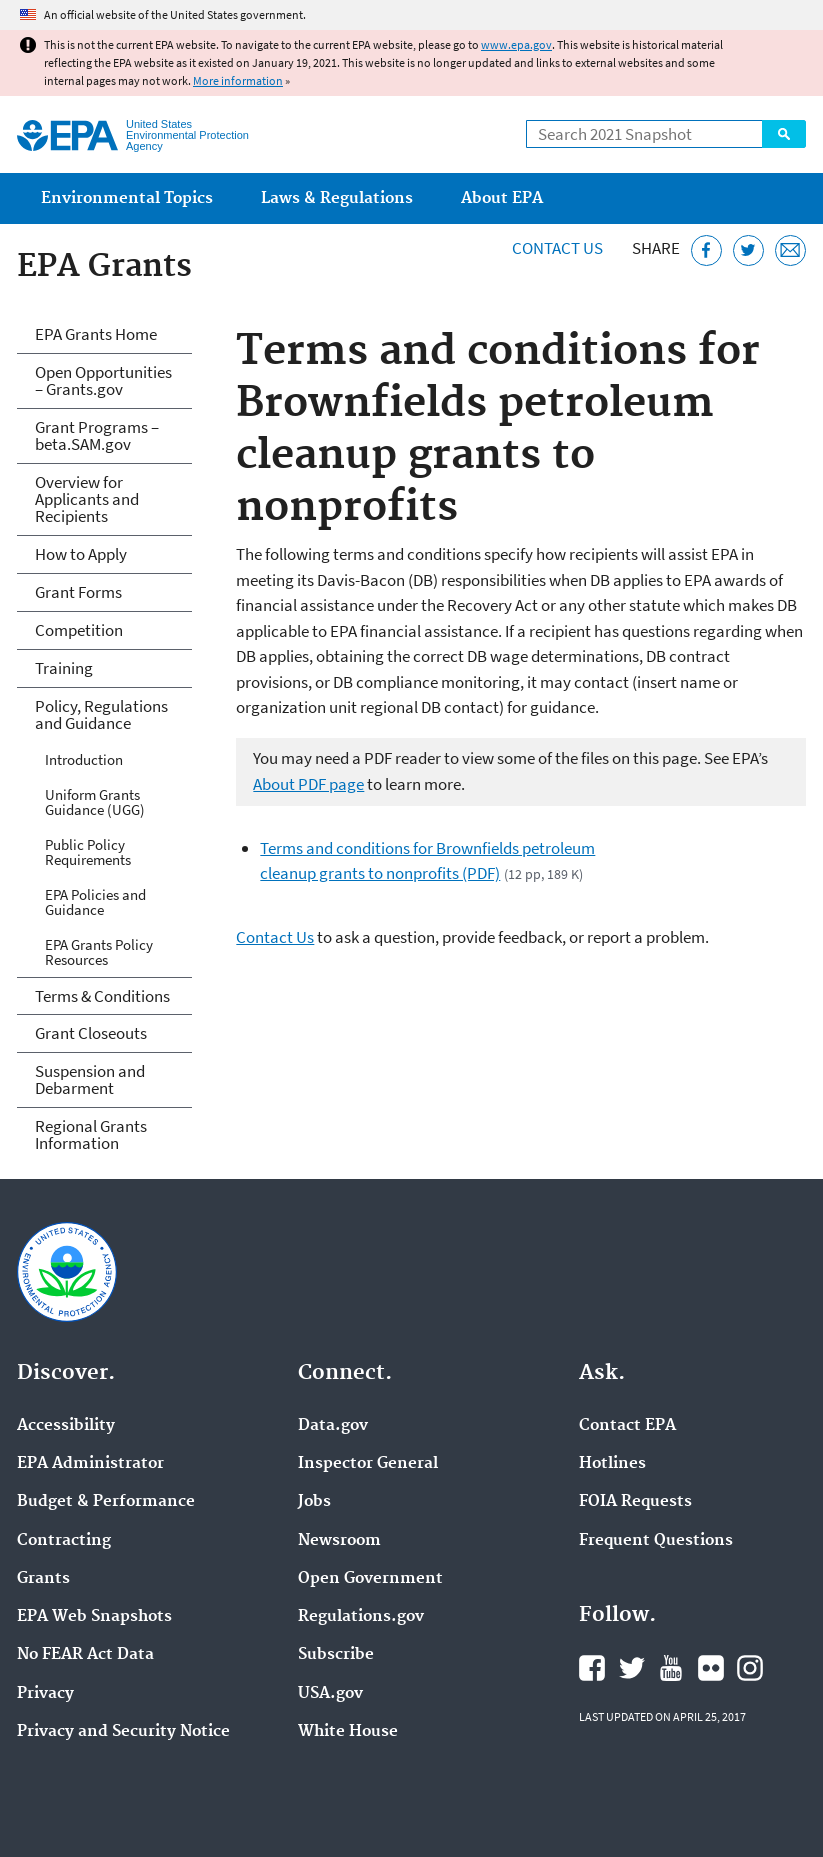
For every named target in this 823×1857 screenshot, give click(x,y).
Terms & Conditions (102, 996)
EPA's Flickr (711, 1668)
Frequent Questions (656, 1541)
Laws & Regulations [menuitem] (337, 198)
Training (64, 668)
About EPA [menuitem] (502, 198)
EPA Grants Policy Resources (99, 952)
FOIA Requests (635, 1502)
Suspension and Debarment (90, 1079)
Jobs (314, 1502)
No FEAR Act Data (85, 1655)
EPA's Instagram (750, 1668)
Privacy (45, 1694)
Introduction (84, 759)
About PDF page (308, 784)
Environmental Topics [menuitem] (127, 198)
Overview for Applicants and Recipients (87, 499)
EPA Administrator (90, 1464)
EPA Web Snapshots (94, 1617)
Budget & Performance (106, 1502)
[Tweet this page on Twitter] (748, 250)
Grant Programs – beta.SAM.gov (97, 435)
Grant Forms (78, 592)
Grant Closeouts (91, 1033)
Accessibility (66, 1426)
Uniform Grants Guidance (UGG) (95, 802)
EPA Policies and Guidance (95, 902)
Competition (79, 630)
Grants (43, 1579)
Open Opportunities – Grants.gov (103, 380)
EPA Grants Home (96, 334)
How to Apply (81, 554)
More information (238, 80)
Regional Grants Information (91, 1134)
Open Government (370, 1579)
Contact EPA (627, 1426)
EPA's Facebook (592, 1668)
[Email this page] (790, 250)
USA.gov (330, 1694)
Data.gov (333, 1426)
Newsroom (339, 1541)
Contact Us (557, 248)
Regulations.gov (361, 1617)
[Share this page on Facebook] (706, 250)
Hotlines (612, 1464)
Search (784, 134)
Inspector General (368, 1464)
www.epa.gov (516, 44)
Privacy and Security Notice (123, 1732)
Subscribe (336, 1655)
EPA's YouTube (671, 1668)
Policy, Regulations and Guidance (101, 714)
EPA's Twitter (632, 1668)
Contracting (64, 1541)
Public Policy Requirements (88, 852)
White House (348, 1732)
